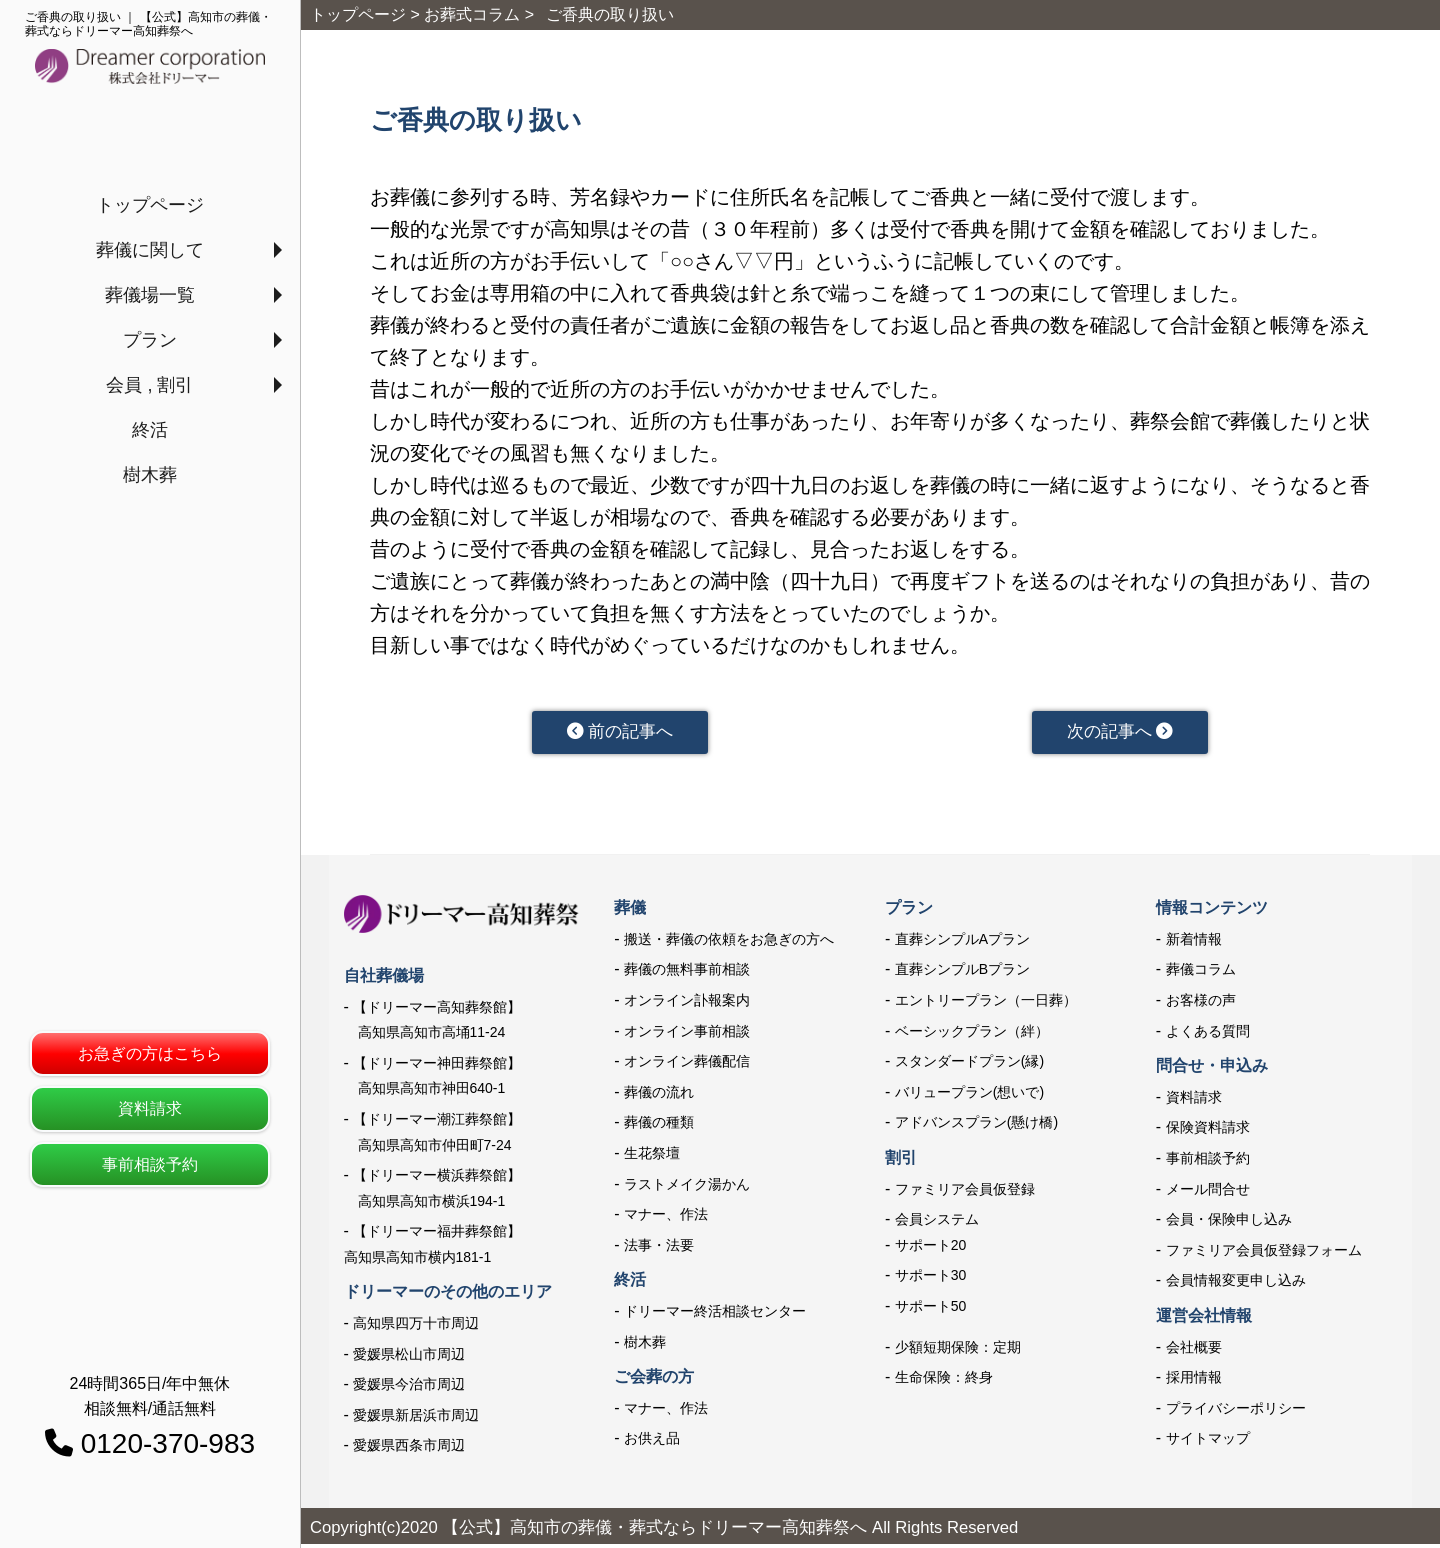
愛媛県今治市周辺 (409, 1388)
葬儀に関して (150, 250)
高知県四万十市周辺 (416, 1327)
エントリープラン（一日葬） (986, 1004)
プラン (150, 340)
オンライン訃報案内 (687, 1004)
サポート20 (931, 1249)
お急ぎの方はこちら (150, 1053)
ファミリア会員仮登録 (965, 1192)
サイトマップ (1208, 1442)
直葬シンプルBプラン (962, 973)
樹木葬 (150, 475)
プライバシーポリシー (1236, 1411)
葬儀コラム (1201, 973)
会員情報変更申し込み (1236, 1284)
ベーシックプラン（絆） (972, 1034)
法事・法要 (659, 1249)
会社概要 (1194, 1350)
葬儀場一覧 (150, 295)
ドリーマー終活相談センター (715, 1315)
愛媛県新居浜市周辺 (416, 1419)
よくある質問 (1208, 1034)
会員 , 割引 (149, 385)
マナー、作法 (666, 1218)
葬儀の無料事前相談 (687, 973)
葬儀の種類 (659, 1126)
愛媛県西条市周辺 (409, 1449)
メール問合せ (1208, 1192)
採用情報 (1194, 1381)
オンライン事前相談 (687, 1034)
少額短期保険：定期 (958, 1350)
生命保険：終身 (944, 1381)
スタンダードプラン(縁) (969, 1065)
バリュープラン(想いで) (969, 1096)
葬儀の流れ (659, 1096)
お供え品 (652, 1442)
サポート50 (931, 1310)
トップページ (150, 205)
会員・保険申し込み (1229, 1223)
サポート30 (931, 1279)
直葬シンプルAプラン (962, 943)
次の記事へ (1119, 734)
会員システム (937, 1223)
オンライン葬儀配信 (687, 1065)
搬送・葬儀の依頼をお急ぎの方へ (729, 943)
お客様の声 (1201, 1004)
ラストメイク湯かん (687, 1187)
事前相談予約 (150, 1164)
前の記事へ (619, 734)
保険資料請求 (1208, 1131)
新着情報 (1194, 943)
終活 (150, 430)
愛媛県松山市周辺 (409, 1357)
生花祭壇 (652, 1157)
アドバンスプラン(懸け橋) (976, 1126)
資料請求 (150, 1108)
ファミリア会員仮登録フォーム (1264, 1254)
